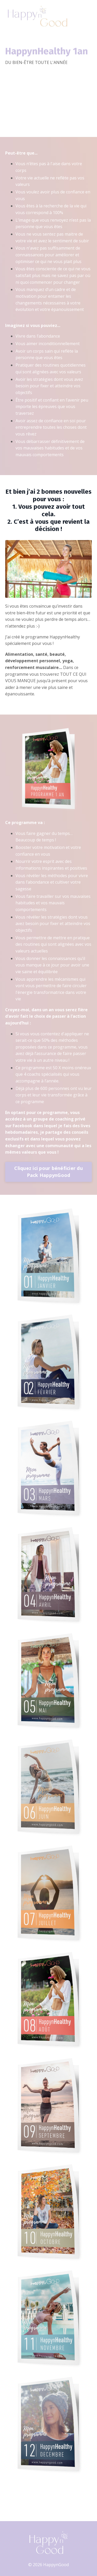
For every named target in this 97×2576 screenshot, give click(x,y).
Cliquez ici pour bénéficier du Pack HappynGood (48, 1171)
